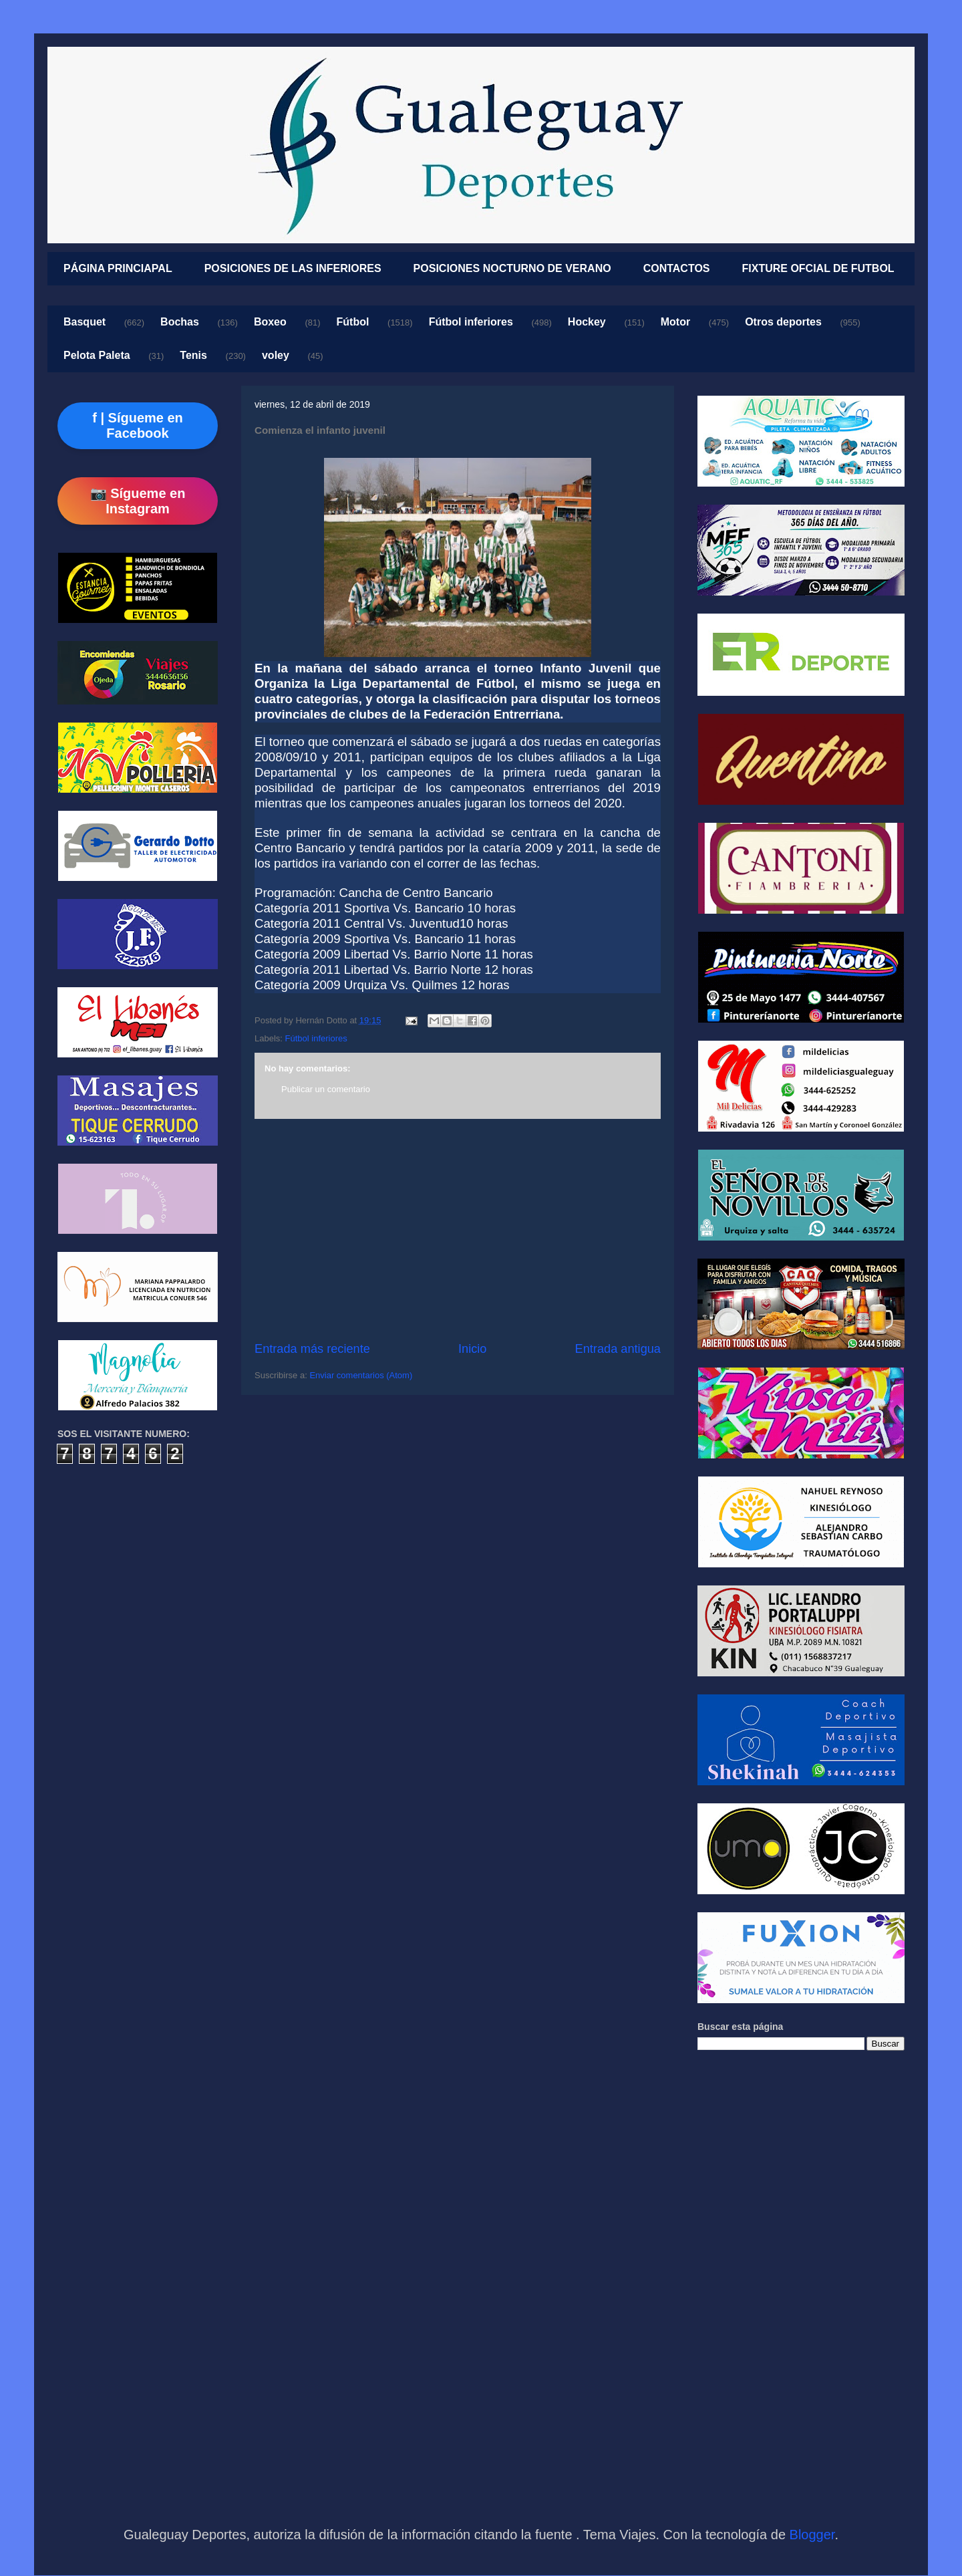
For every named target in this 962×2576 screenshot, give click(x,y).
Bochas (179, 322)
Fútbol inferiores (471, 322)
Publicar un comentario (325, 1089)
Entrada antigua (618, 1349)
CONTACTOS (676, 268)
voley (275, 355)
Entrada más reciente (312, 1349)
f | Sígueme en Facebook (137, 425)
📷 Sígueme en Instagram (138, 501)
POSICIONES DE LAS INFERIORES (292, 268)
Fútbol (353, 322)
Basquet (84, 322)
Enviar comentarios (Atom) (360, 1375)
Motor (675, 322)
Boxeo (270, 322)
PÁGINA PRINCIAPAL (117, 268)
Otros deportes (783, 322)
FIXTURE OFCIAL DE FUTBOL (818, 268)
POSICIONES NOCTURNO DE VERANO (512, 268)
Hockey (587, 322)
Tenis (193, 355)
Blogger (812, 2534)
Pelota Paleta (96, 355)
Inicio (472, 1349)
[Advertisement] (458, 1229)
